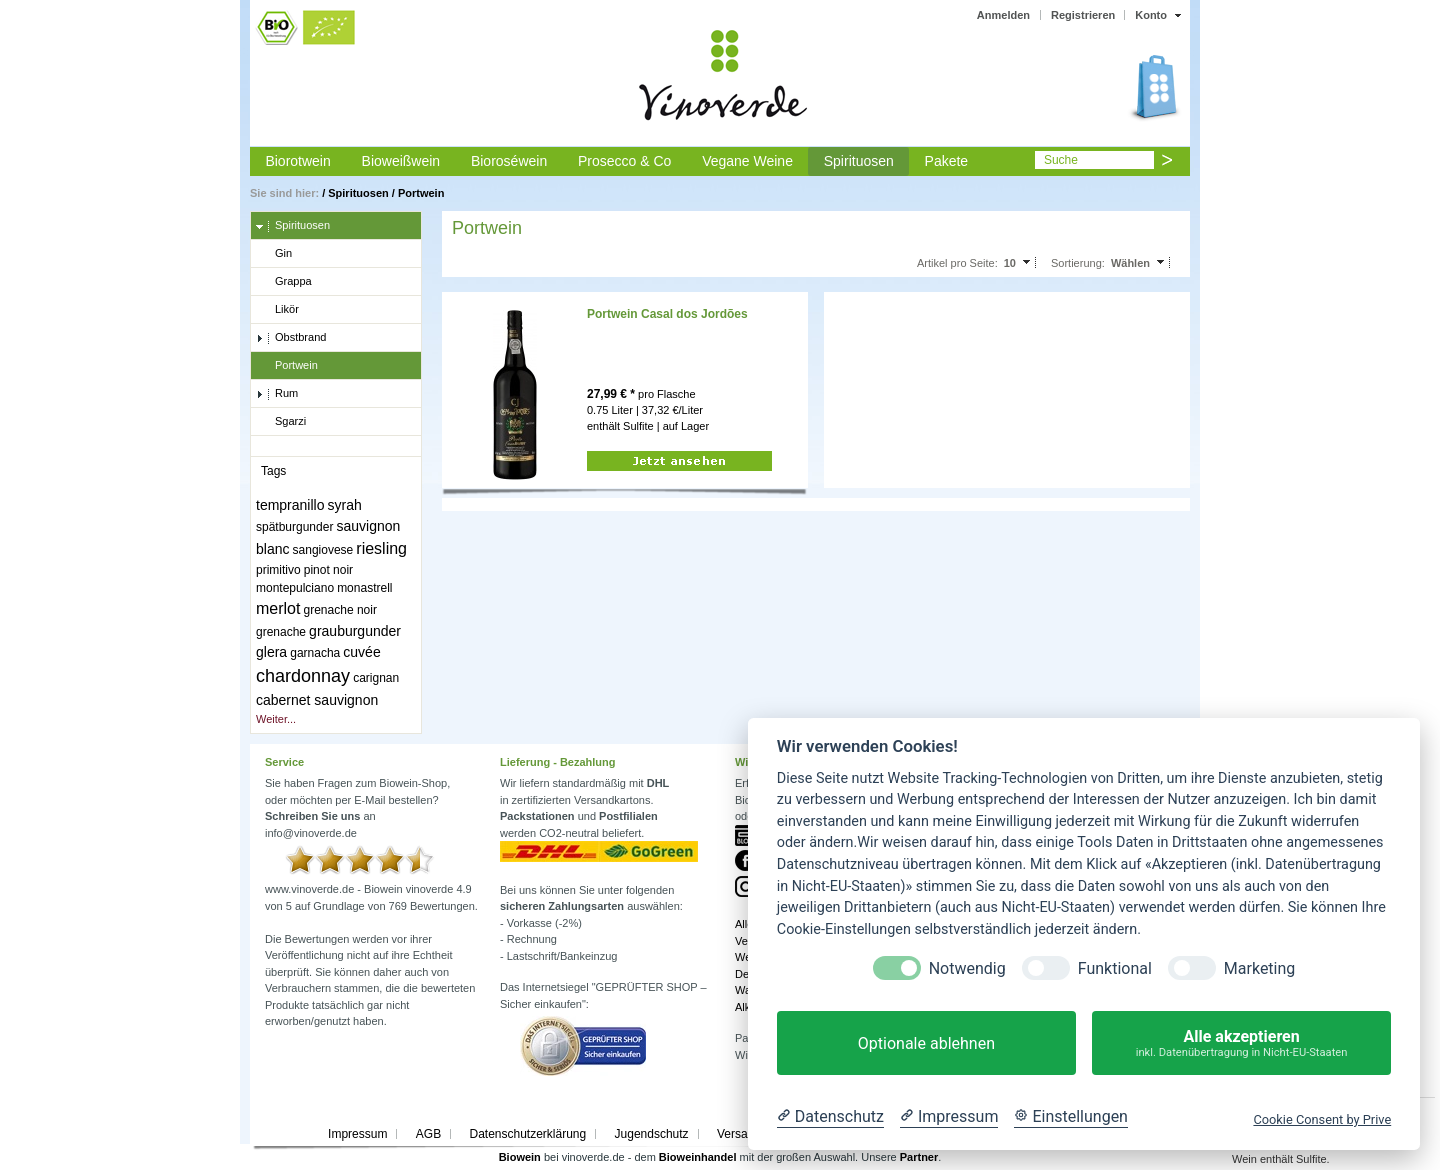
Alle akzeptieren (1241, 1043)
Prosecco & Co (624, 161)
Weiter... (276, 719)
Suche (1061, 160)
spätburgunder (294, 527)
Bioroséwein (509, 161)
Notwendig (967, 968)
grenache (281, 632)
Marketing (1259, 968)
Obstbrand (291, 338)
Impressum (357, 1134)
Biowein (520, 1157)
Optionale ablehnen (926, 1043)
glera (271, 652)
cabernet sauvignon (317, 700)
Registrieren (1083, 15)
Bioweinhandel (698, 1157)
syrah (345, 505)
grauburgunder (355, 631)
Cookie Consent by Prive (1322, 1119)
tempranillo (290, 505)
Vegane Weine (747, 161)
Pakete (947, 161)
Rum (277, 394)
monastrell (364, 588)
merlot (278, 608)
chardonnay (303, 676)
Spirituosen (859, 161)
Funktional (1115, 968)
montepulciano (295, 588)
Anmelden (1003, 15)
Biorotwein (297, 161)
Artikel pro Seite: (957, 263)
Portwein (421, 193)
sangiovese (323, 550)
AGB (428, 1134)
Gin (274, 254)
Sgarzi (281, 422)
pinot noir (328, 570)
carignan (376, 678)
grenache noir (340, 610)
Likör (277, 310)
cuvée (361, 652)
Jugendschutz (652, 1134)
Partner (919, 1157)
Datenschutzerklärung (527, 1134)
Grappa (284, 282)
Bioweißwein (401, 161)
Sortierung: (1078, 263)
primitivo (278, 570)
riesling (381, 548)
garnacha (315, 653)
